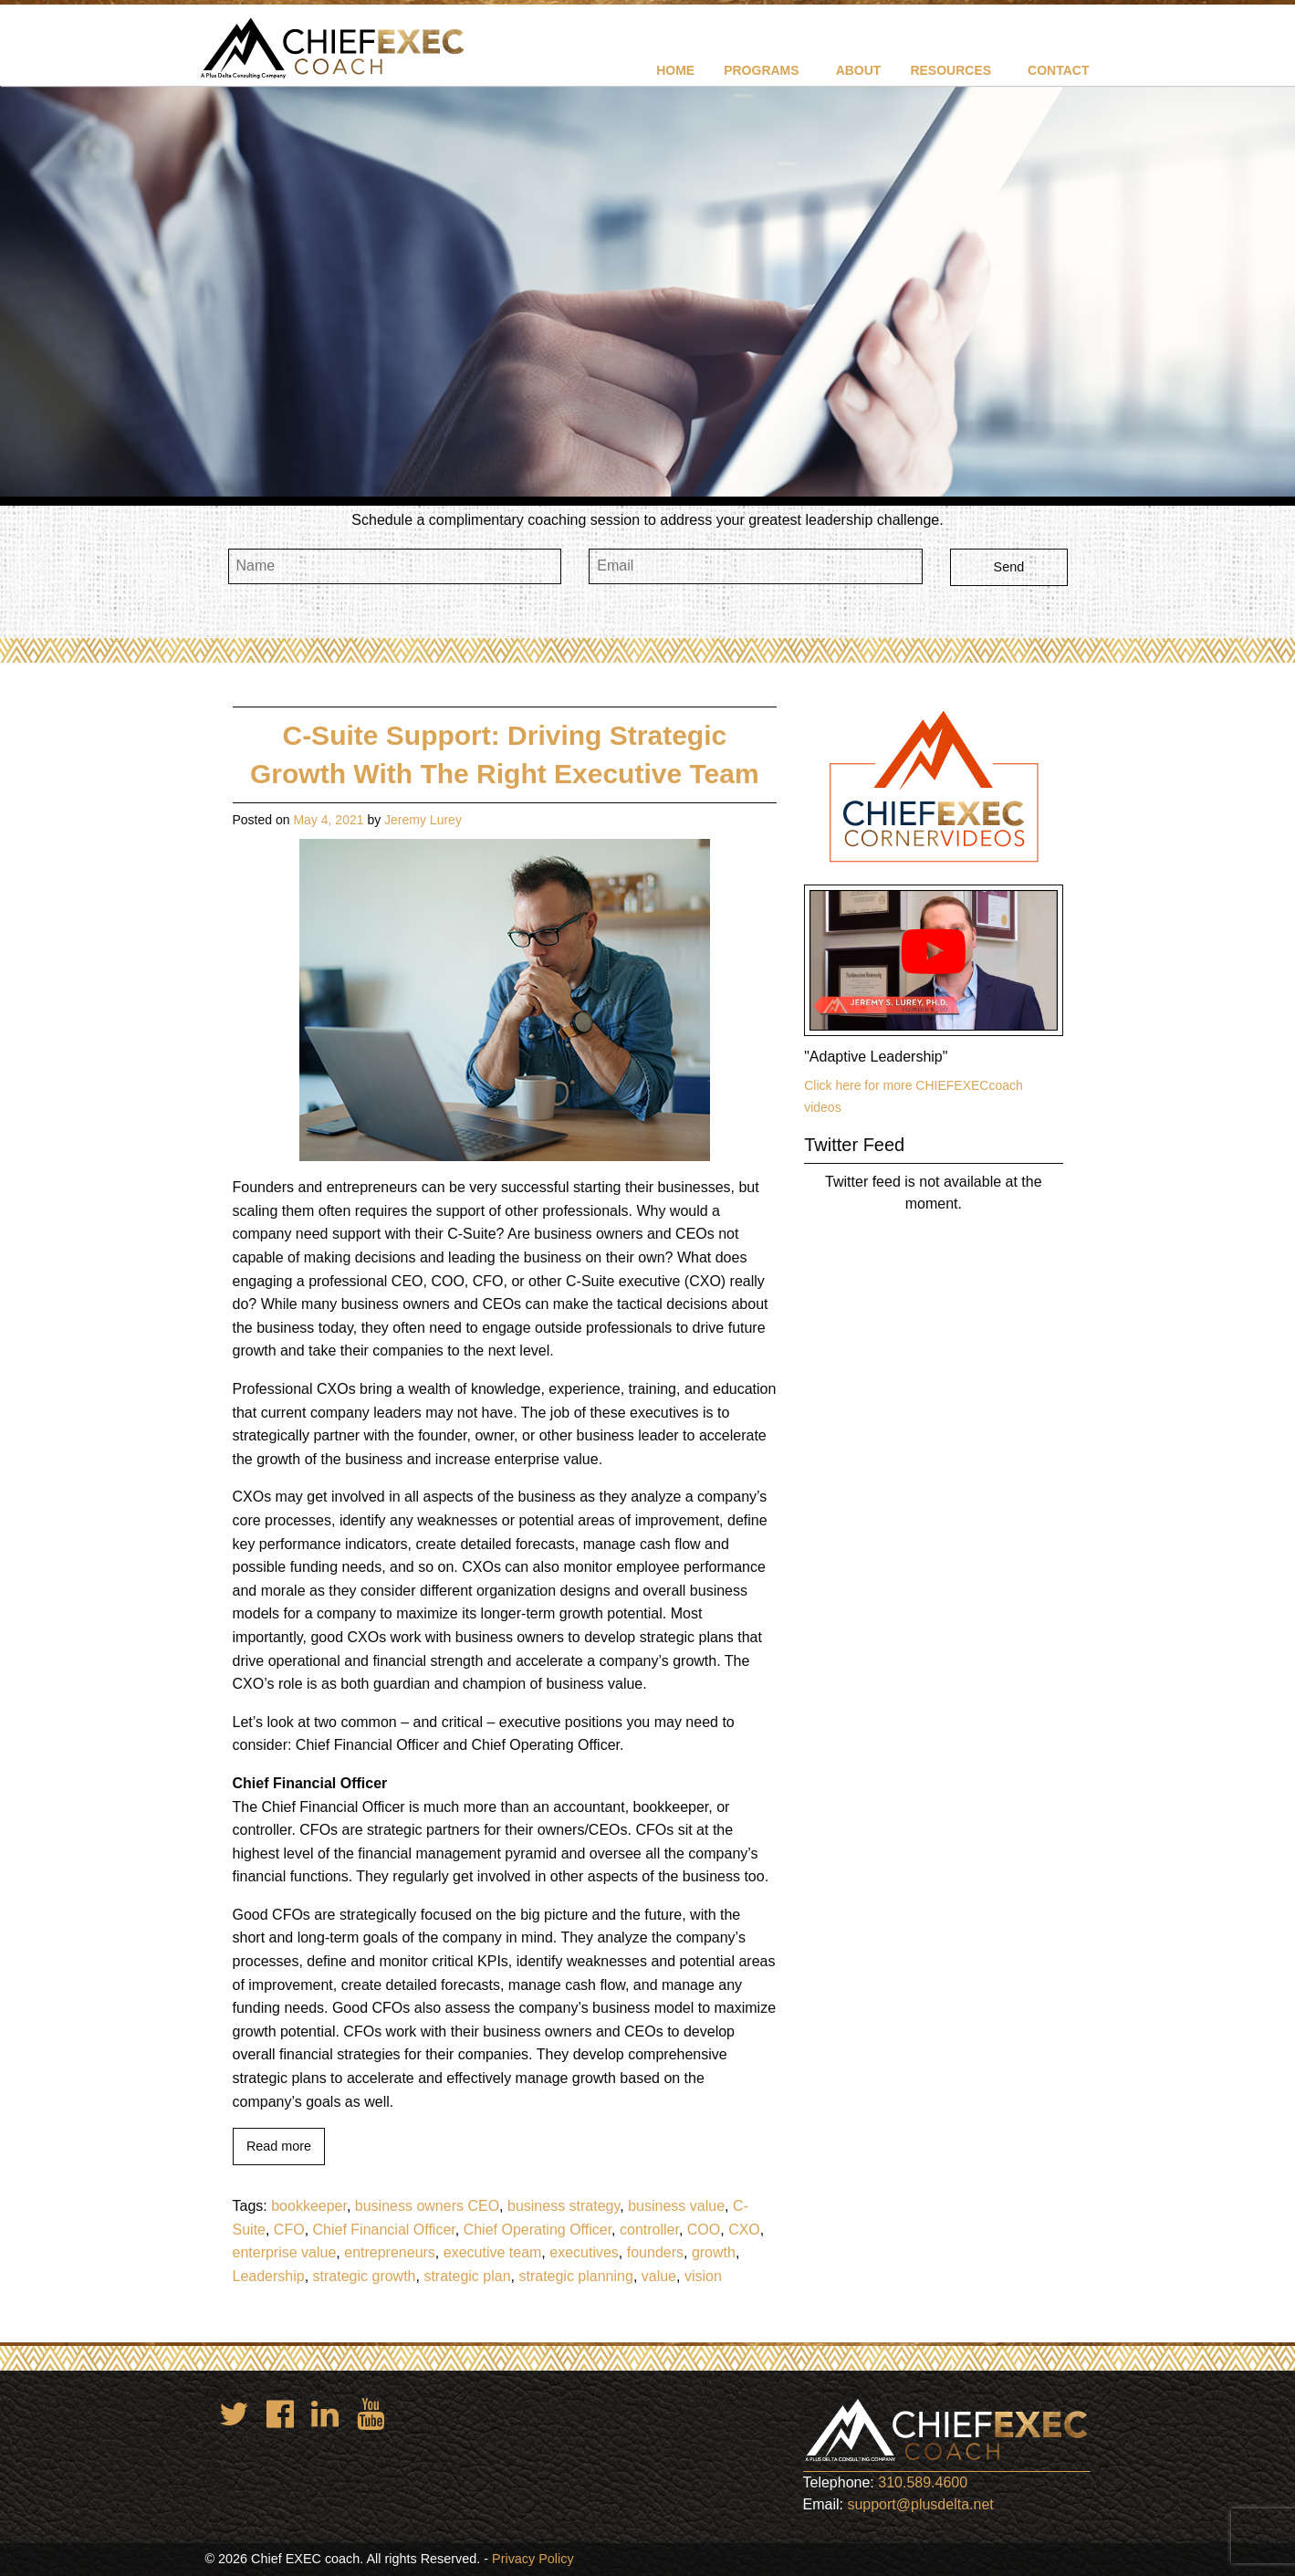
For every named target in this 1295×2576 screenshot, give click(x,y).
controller (649, 2229)
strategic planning (575, 2276)
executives (584, 2252)
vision (703, 2276)
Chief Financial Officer (384, 2229)
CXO (744, 2229)
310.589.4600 (922, 2482)
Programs (761, 70)
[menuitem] (675, 70)
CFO (289, 2229)
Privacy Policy (533, 2558)
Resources (950, 70)
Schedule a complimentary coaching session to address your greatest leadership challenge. (647, 520)
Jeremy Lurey (423, 819)
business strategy (563, 2206)
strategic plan (466, 2276)
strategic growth (364, 2276)
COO (703, 2229)
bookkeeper (309, 2206)
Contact (1058, 70)
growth (714, 2252)
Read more (278, 2146)
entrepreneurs (389, 2252)
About (859, 70)
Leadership (269, 2276)
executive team (493, 2252)
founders (655, 2252)
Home (675, 70)
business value (676, 2206)
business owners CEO (427, 2206)
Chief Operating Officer (537, 2229)
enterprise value (285, 2252)
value (659, 2276)
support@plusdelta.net (920, 2504)
